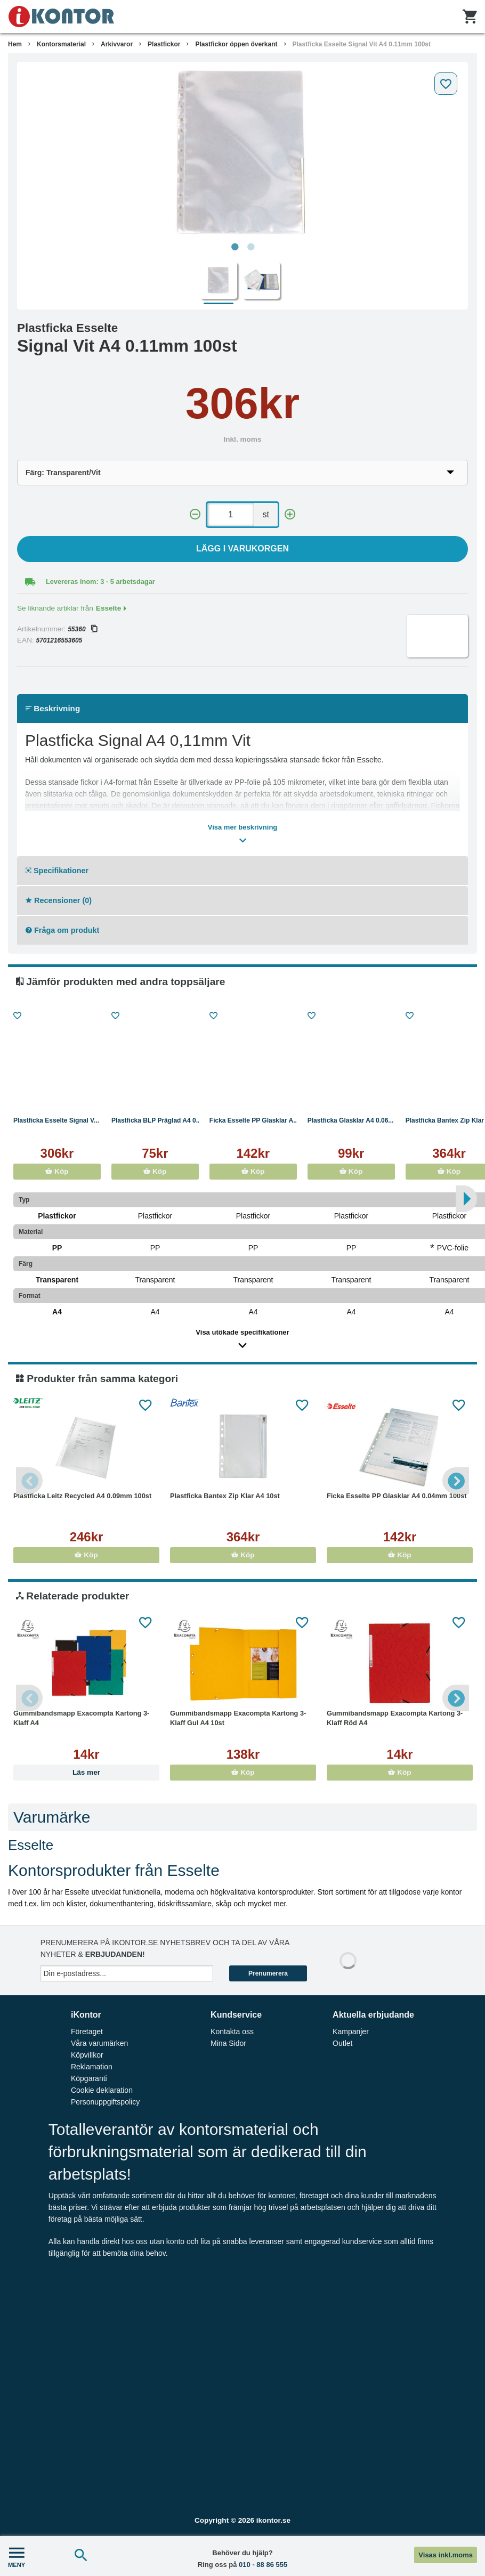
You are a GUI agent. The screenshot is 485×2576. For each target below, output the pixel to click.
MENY (16, 2556)
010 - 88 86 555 (263, 2565)
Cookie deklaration (102, 2090)
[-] (195, 514)
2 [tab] (250, 247)
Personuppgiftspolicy (105, 2102)
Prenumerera (268, 1973)
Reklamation (91, 2066)
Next (455, 1480)
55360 (82, 629)
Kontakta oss (232, 2031)
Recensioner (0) (59, 900)
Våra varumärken (99, 2043)
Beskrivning (53, 708)
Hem (15, 44)
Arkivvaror (117, 44)
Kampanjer (351, 2031)
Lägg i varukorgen (242, 548)
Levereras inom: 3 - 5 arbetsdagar (100, 582)
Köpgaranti (89, 2078)
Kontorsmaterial (61, 44)
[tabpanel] (242, 152)
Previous (29, 1480)
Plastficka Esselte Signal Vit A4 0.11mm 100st (362, 44)
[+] (290, 514)
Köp (56, 1171)
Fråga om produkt (62, 930)
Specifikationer (57, 870)
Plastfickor (164, 44)
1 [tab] (234, 247)
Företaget (87, 2031)
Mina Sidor (228, 2043)
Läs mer (86, 1772)
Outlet (342, 2043)
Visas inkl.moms (445, 2555)
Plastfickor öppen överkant (236, 44)
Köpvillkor (87, 2055)
